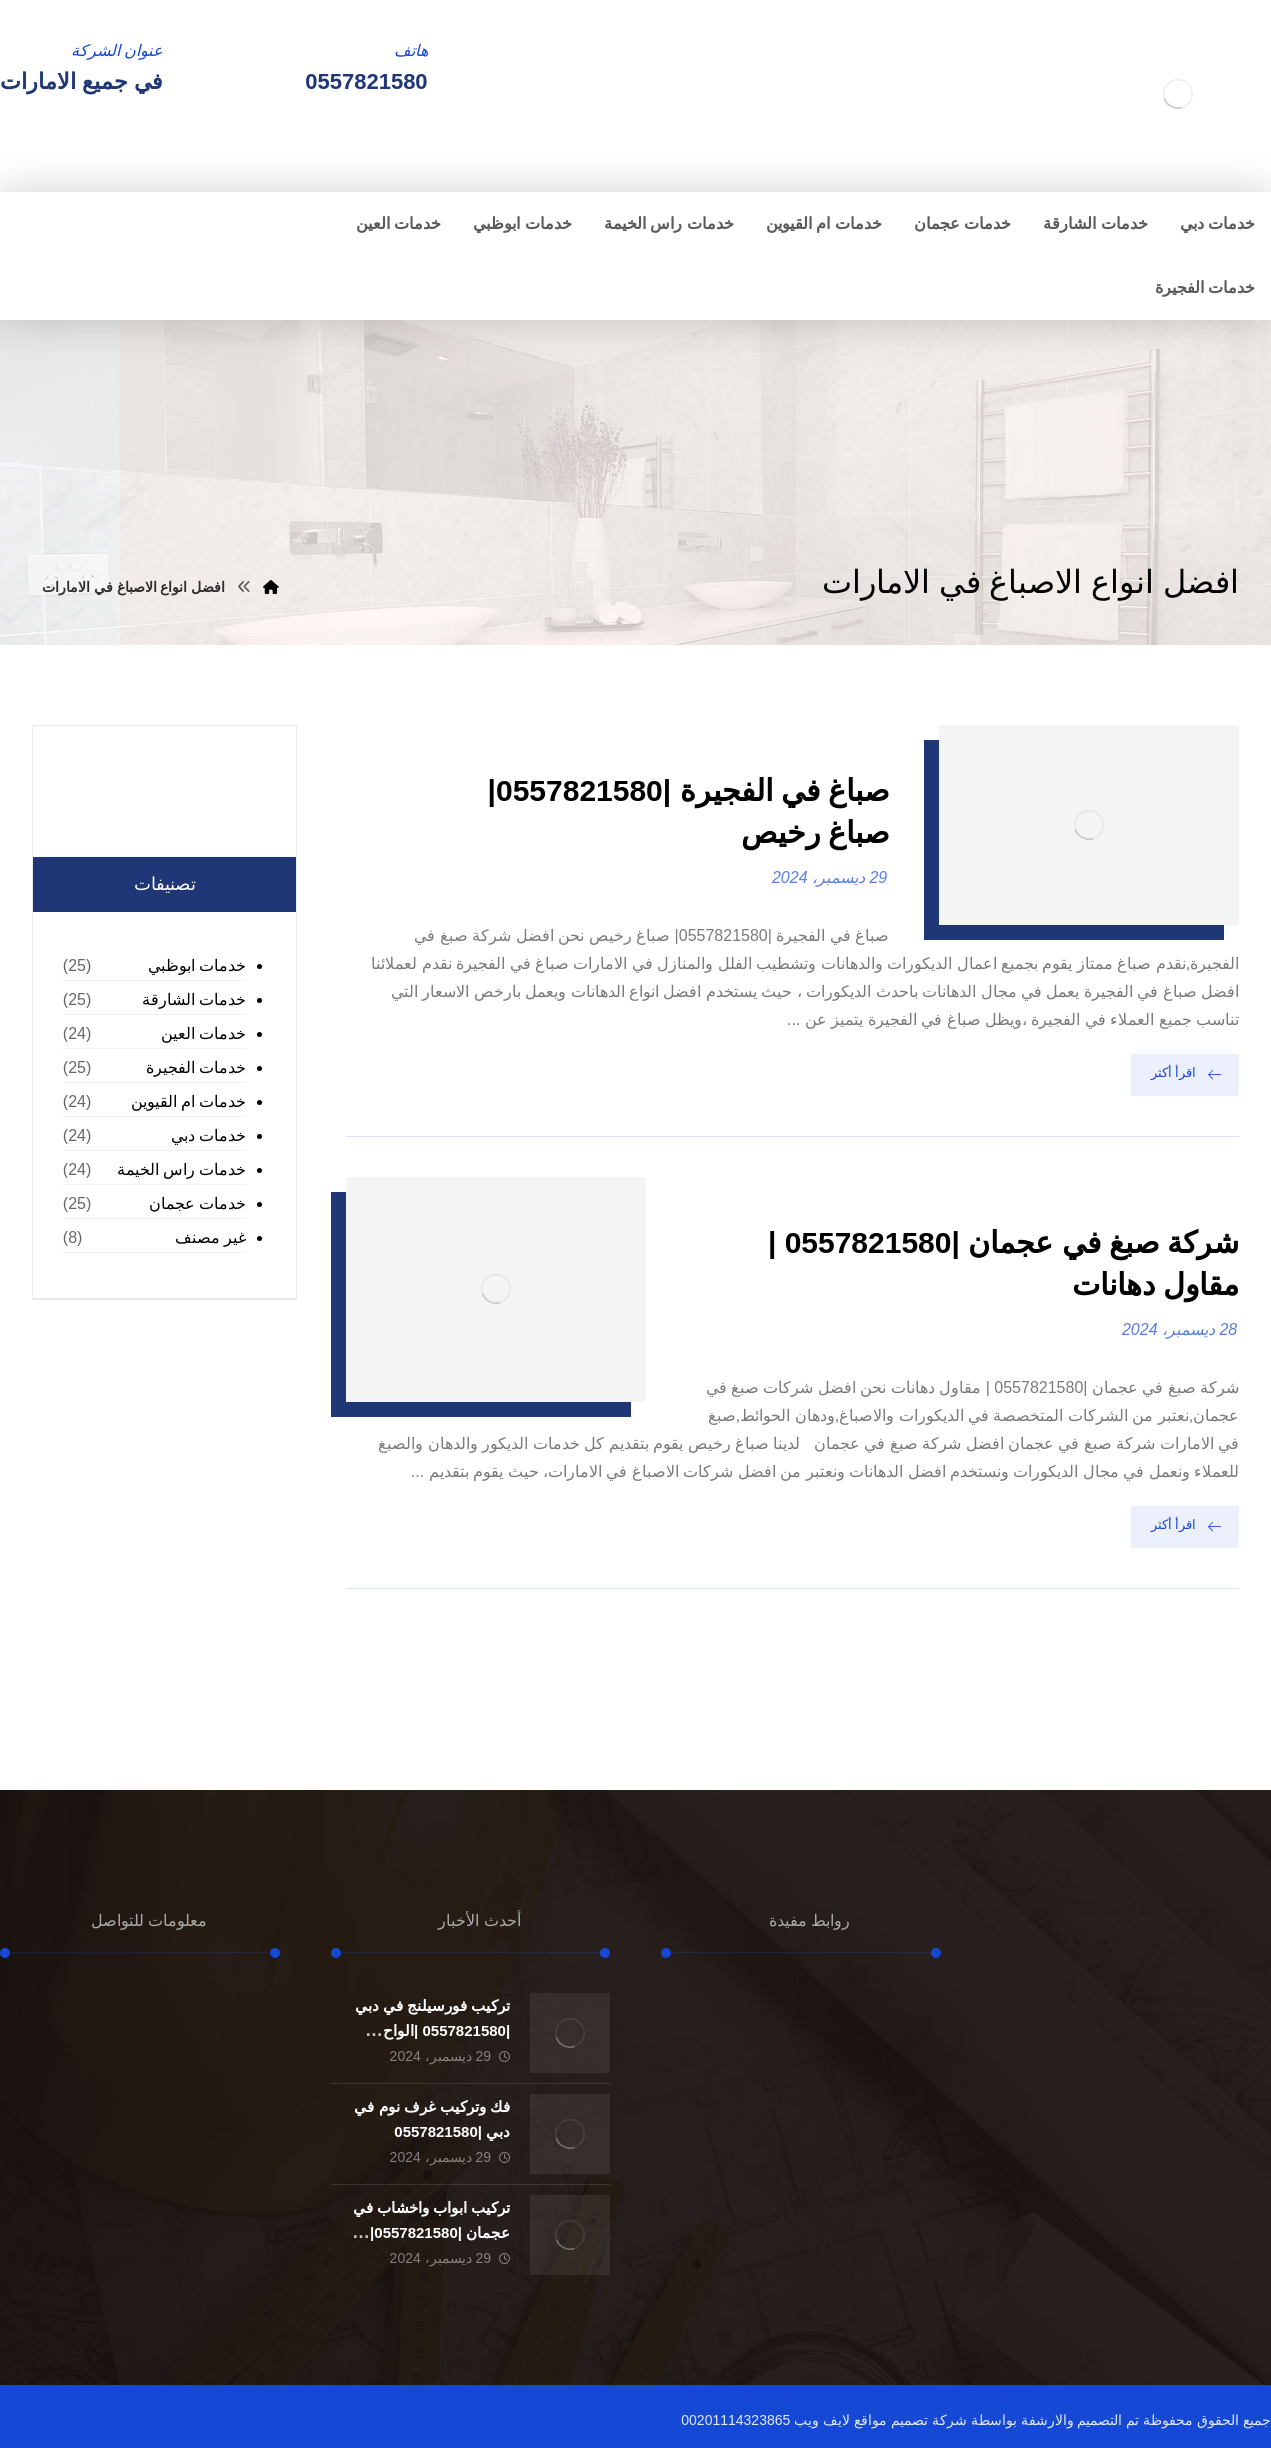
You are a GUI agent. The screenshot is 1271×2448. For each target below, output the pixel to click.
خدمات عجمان (197, 1203)
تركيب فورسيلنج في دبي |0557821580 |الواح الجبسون (433, 2030)
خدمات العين (203, 1033)
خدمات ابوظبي (197, 965)
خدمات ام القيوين (189, 1101)
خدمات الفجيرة (196, 1067)
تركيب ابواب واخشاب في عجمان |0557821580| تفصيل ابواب (432, 2232)
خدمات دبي (208, 1135)
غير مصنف (210, 1237)
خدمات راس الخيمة (182, 1169)
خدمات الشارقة (194, 999)
